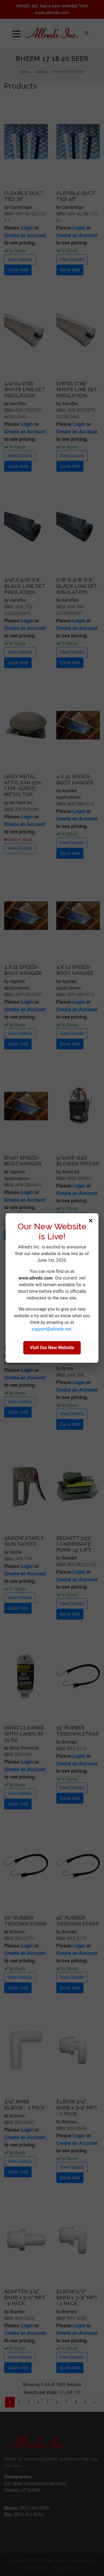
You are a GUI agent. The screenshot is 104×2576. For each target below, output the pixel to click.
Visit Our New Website (52, 1347)
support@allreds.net (51, 1329)
